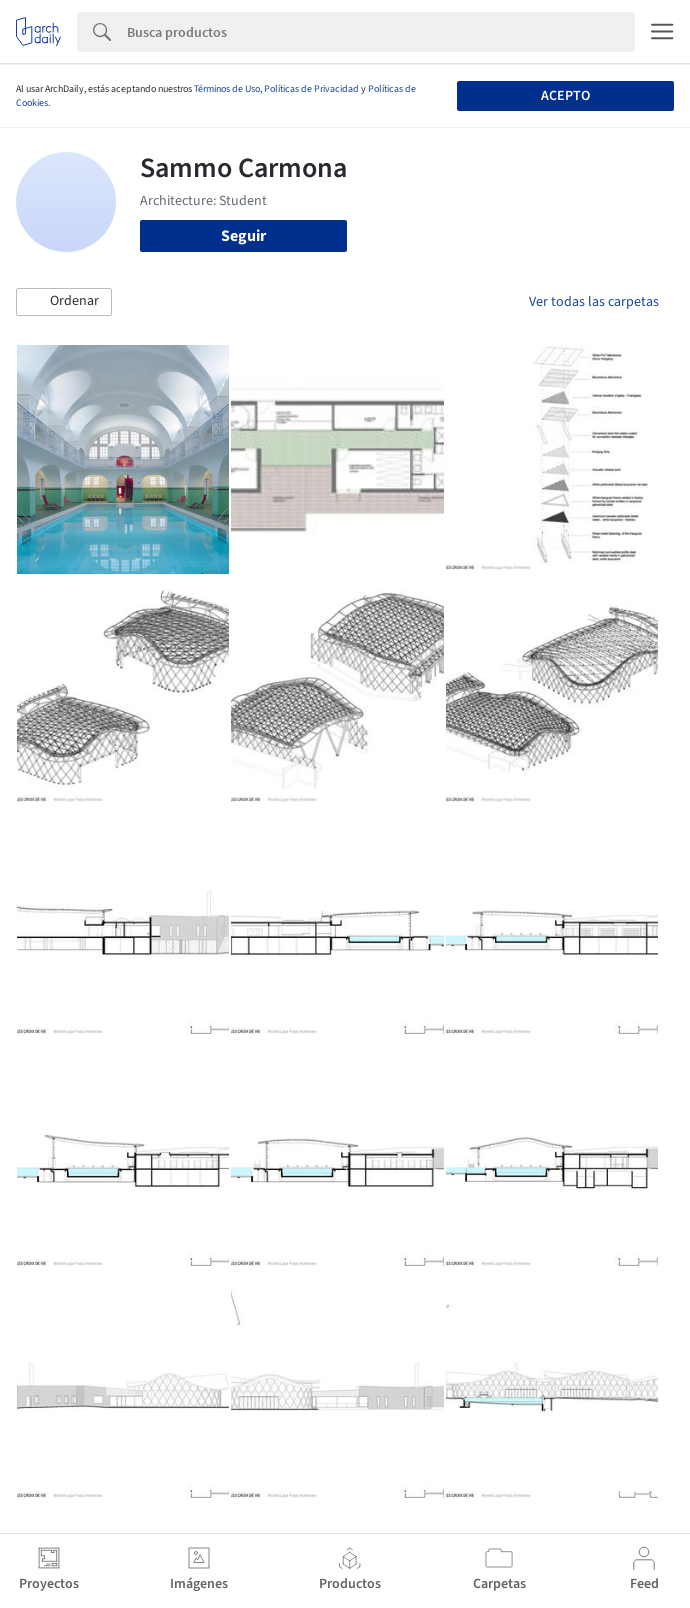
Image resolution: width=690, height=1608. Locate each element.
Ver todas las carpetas (594, 302)
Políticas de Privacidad (311, 89)
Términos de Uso (227, 89)
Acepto (565, 96)
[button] (64, 302)
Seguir (243, 236)
